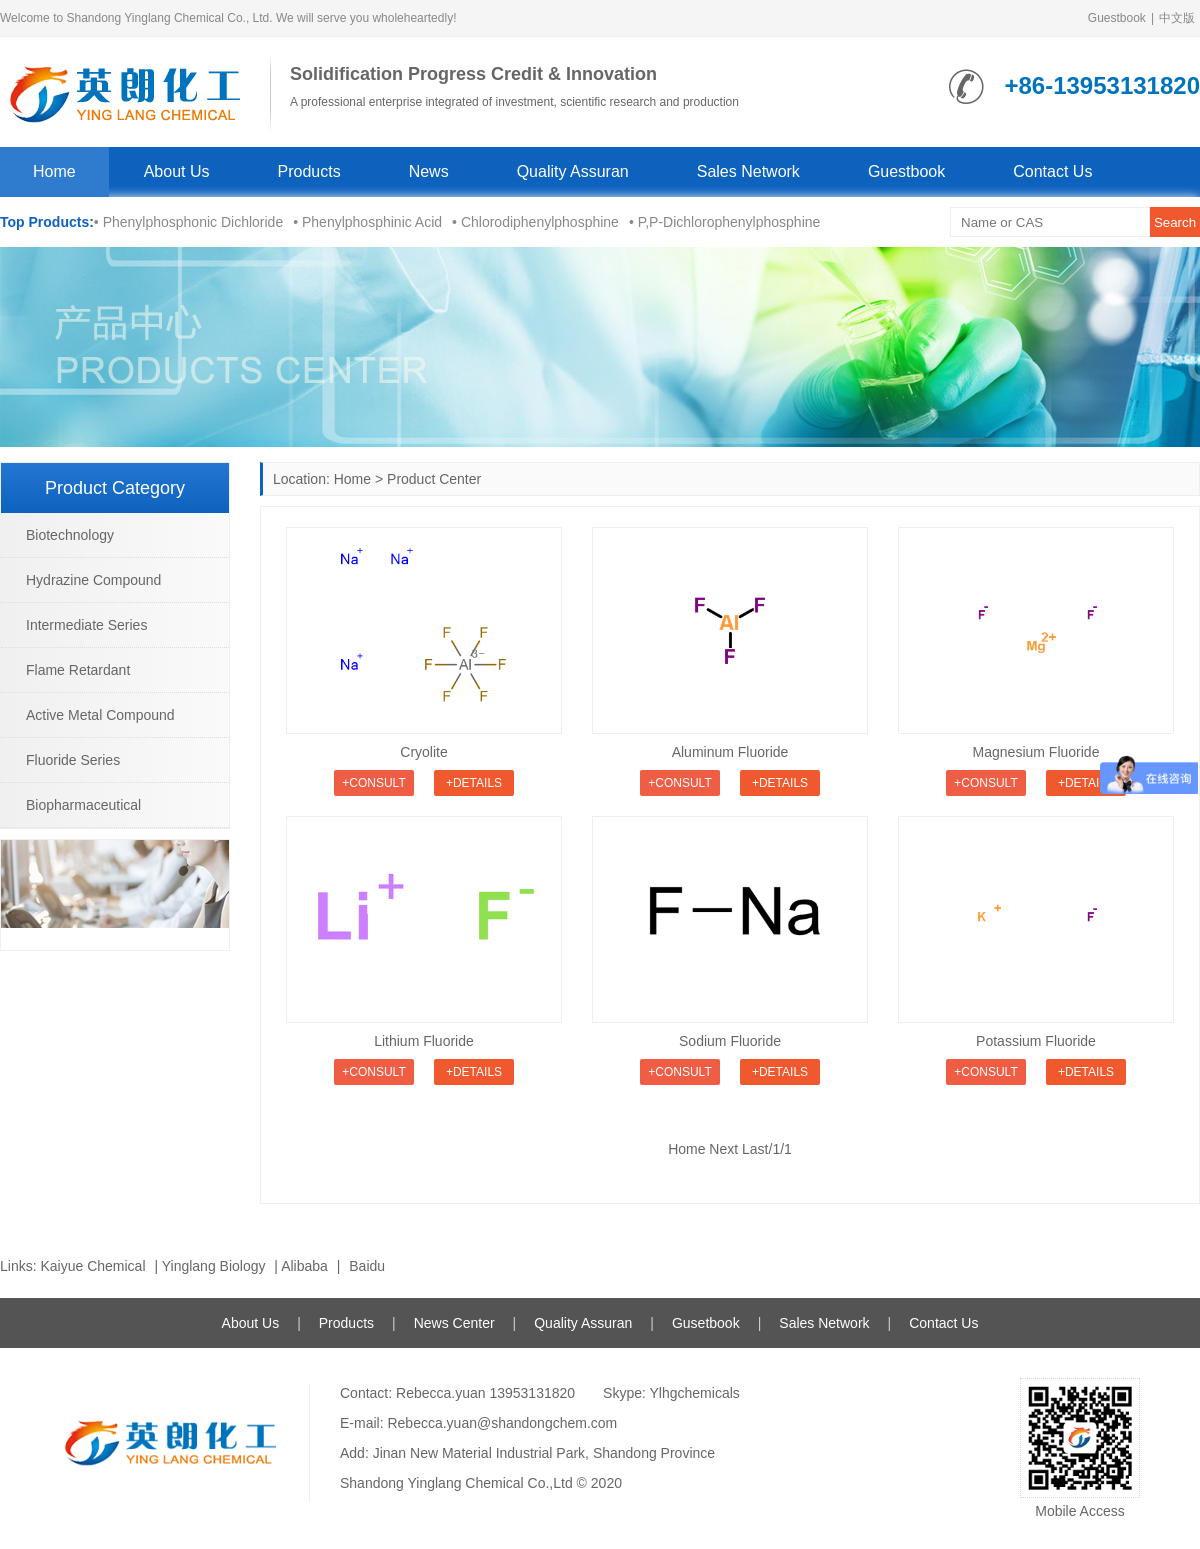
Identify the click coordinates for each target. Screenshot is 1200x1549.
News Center (454, 1323)
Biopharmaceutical (83, 805)
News (429, 171)
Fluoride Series (73, 760)
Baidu (367, 1266)
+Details (474, 783)
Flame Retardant (78, 670)
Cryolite (423, 752)
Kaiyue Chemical (92, 1266)
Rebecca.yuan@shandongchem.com (502, 1423)
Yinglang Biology (214, 1266)
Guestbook (1117, 18)
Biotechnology (70, 535)
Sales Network (748, 171)
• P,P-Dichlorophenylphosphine (724, 222)
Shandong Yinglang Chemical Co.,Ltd (456, 1483)
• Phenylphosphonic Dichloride (188, 222)
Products (309, 171)
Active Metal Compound (100, 715)
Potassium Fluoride (1036, 1041)
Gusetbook (706, 1323)
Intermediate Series (86, 625)
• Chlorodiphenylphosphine (535, 222)
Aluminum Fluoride (730, 752)
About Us (177, 171)
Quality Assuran (573, 171)
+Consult (373, 783)
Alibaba (304, 1266)
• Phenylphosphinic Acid (367, 222)
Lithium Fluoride (424, 1041)
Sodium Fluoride (730, 1041)
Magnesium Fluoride (1036, 752)
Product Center (434, 479)
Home (54, 171)
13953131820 (532, 1393)
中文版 (1177, 18)
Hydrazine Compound (93, 580)
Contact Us (1052, 171)
